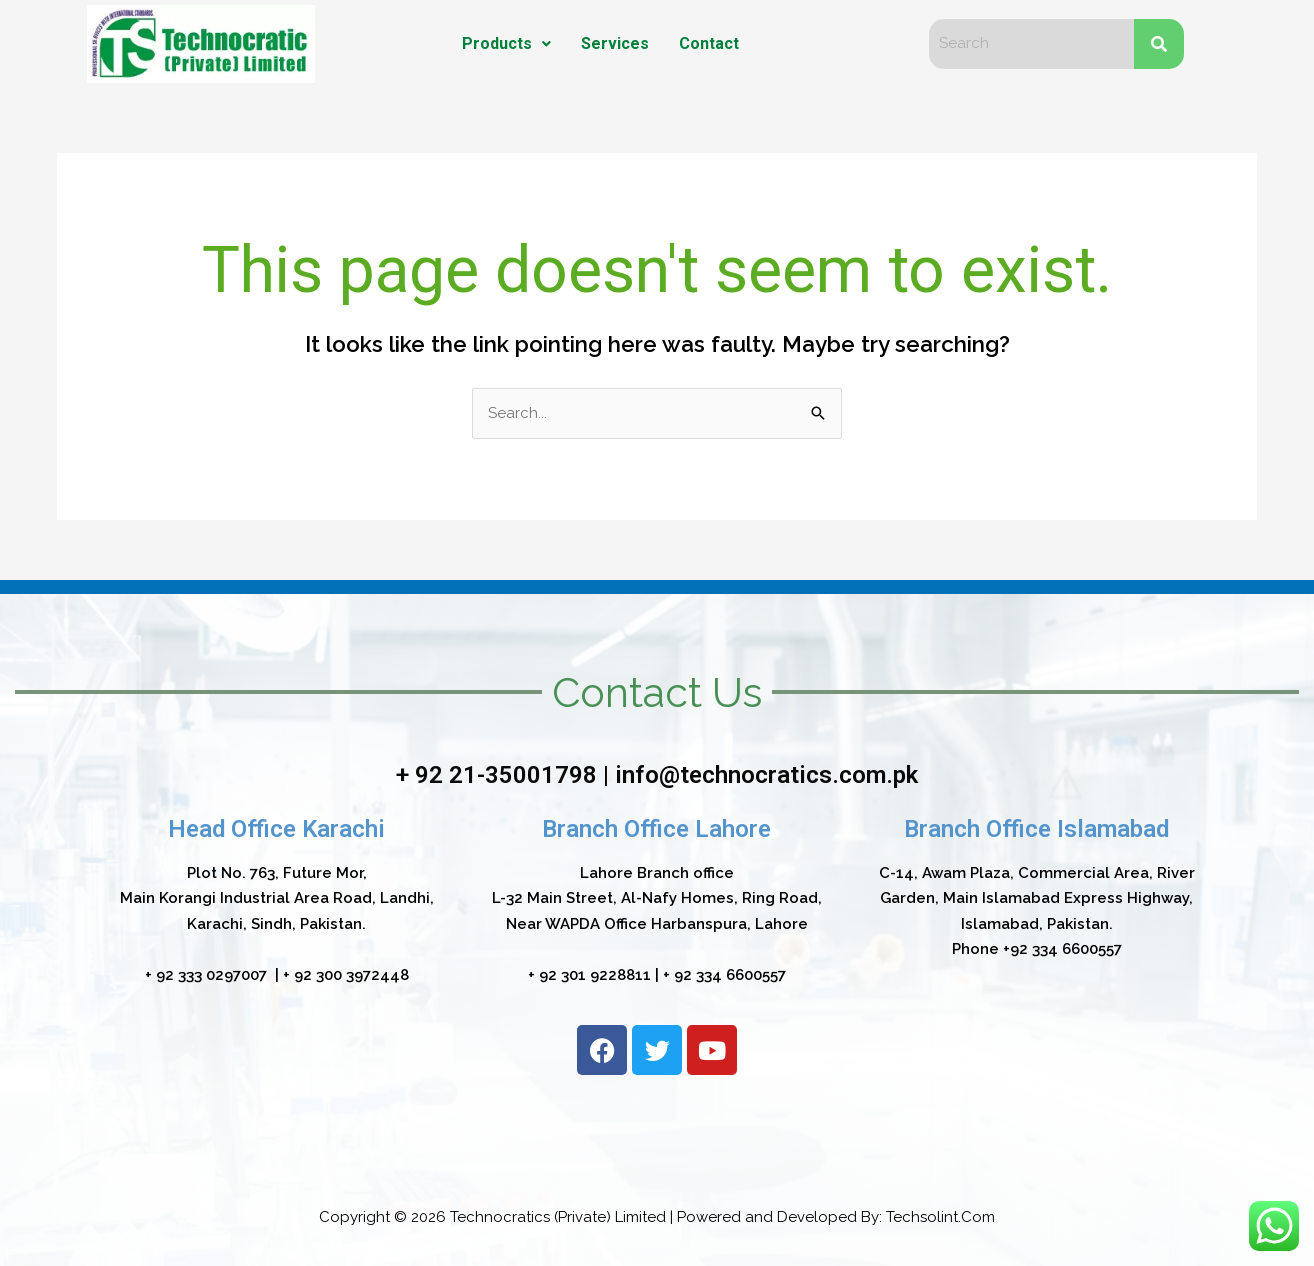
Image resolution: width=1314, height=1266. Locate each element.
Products (506, 43)
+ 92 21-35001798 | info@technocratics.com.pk (657, 775)
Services (615, 43)
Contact (709, 43)
